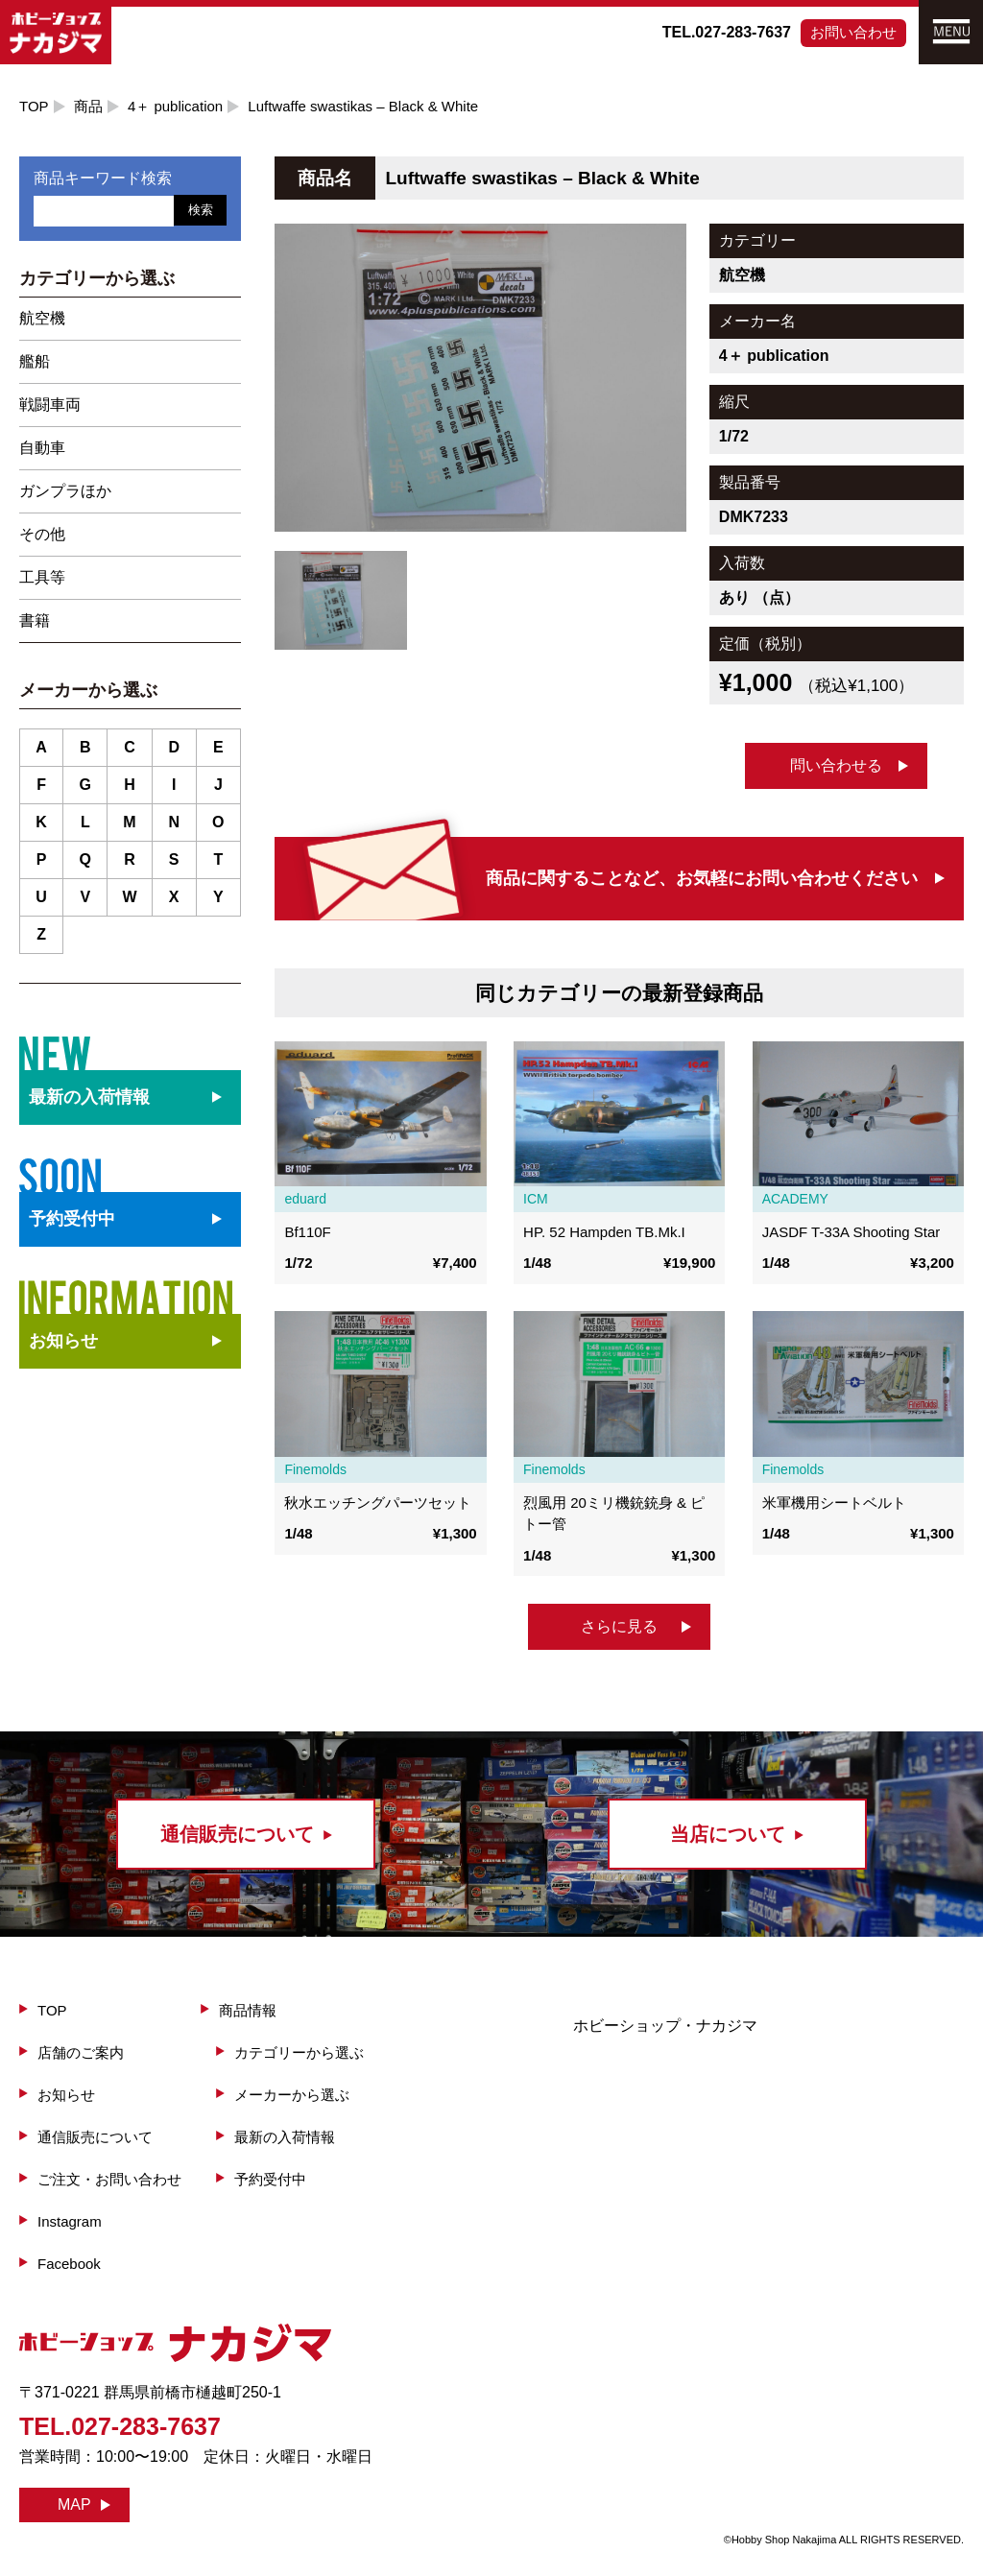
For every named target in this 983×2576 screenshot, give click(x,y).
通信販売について (95, 2137)
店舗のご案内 (80, 2052)
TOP (34, 106)
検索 (200, 210)
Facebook (69, 2263)
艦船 (34, 361)
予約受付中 (270, 2179)
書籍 (34, 620)
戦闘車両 (50, 404)
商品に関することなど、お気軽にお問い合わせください (702, 878)
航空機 (42, 318)
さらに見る (619, 1626)
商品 (88, 106)
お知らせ (63, 1340)
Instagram (69, 2221)
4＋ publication (175, 106)
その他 (42, 534)
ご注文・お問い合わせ (109, 2179)
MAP (74, 2504)
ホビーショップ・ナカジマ (665, 2025)
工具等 (42, 577)
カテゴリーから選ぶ (299, 2052)
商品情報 (247, 2010)
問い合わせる (836, 765)
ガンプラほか (65, 491)
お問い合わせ (853, 32)
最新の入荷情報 (284, 2137)
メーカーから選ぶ (291, 2095)
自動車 (42, 448)
